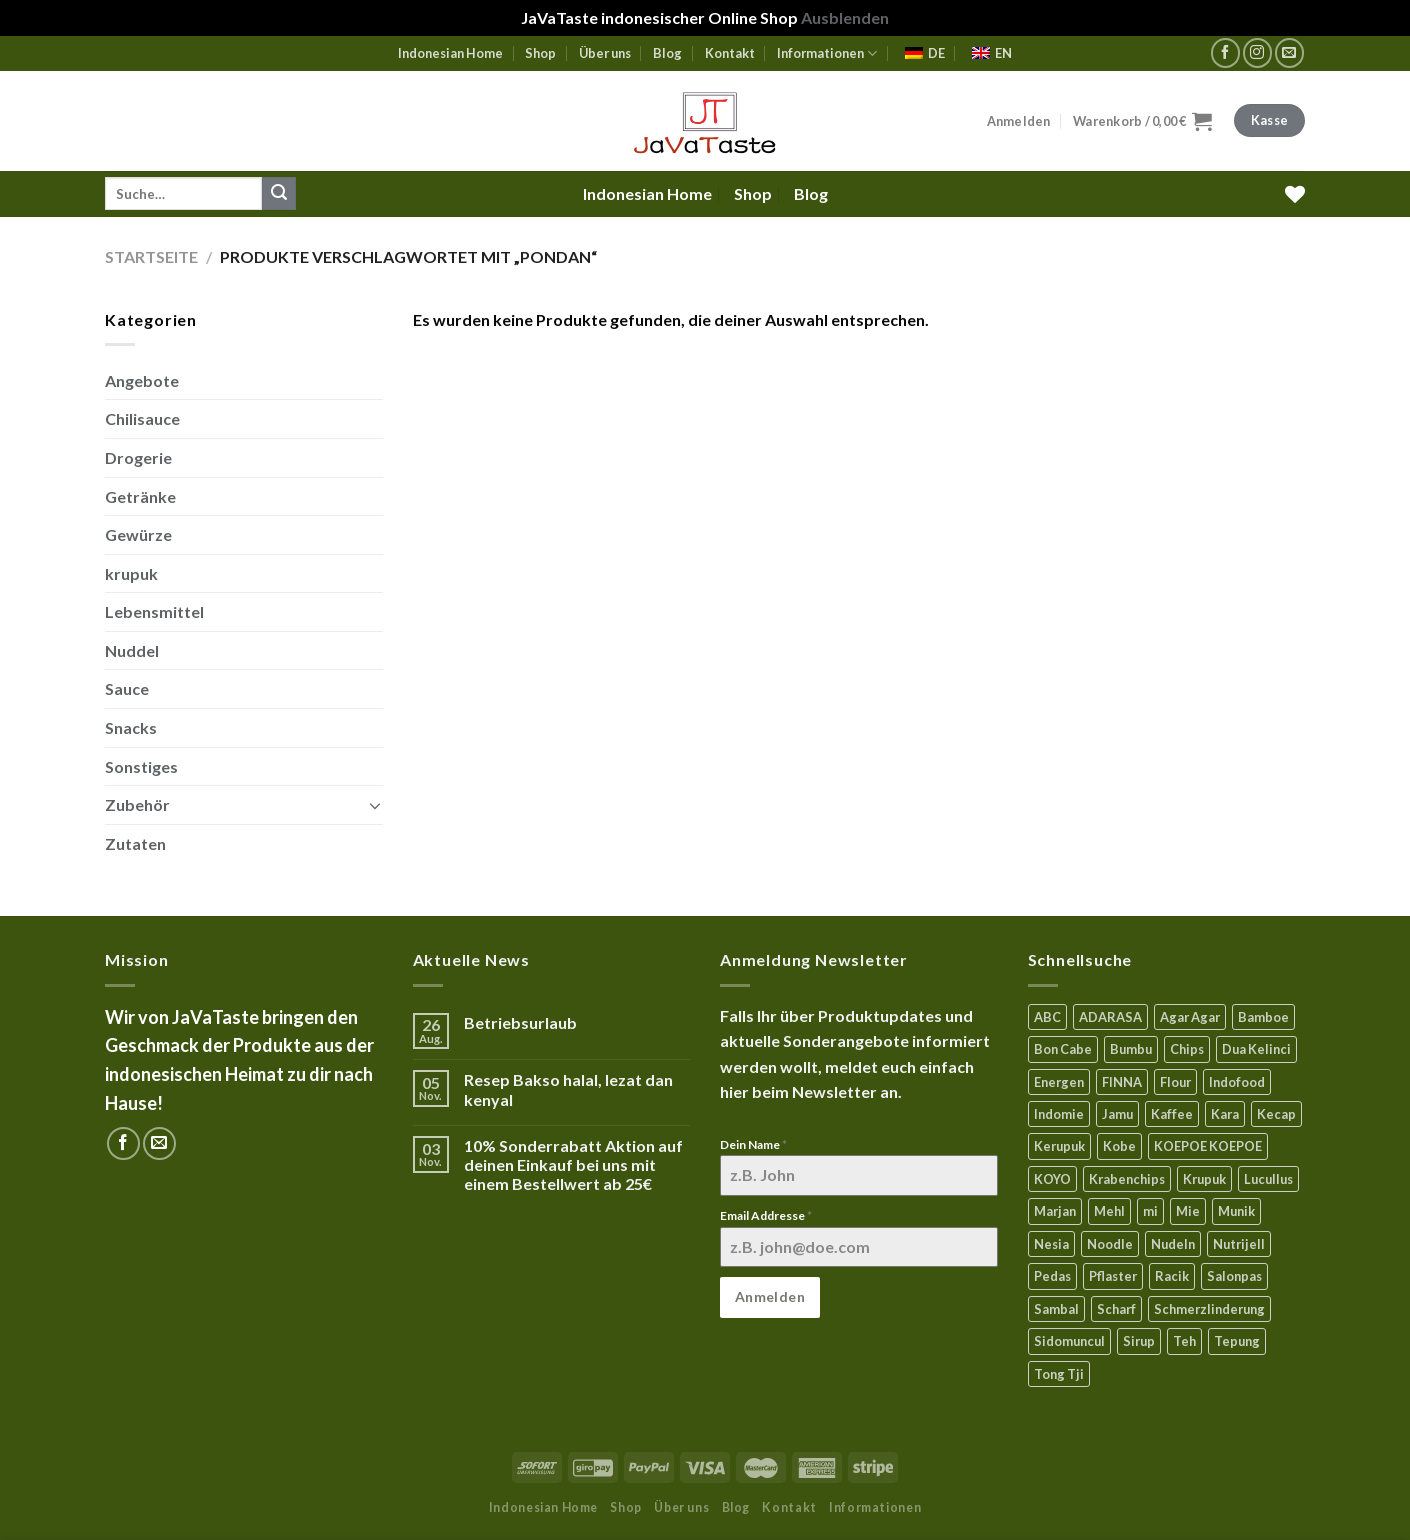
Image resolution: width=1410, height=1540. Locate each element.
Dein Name (753, 1144)
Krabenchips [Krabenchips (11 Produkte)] (1127, 1179)
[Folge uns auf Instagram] (1257, 52)
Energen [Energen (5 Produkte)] (1059, 1082)
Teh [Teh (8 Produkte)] (1184, 1341)
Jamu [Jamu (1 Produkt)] (1117, 1114)
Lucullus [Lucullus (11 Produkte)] (1268, 1179)
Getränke (140, 496)
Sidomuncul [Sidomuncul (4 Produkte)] (1069, 1341)
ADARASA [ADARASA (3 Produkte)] (1110, 1017)
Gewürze (138, 534)
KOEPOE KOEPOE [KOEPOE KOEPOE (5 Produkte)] (1208, 1146)
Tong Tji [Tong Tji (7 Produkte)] (1059, 1374)
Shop (540, 53)
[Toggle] (375, 805)
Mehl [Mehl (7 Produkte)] (1109, 1211)
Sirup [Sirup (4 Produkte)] (1139, 1341)
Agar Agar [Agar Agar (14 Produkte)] (1190, 1017)
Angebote (142, 380)
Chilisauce (142, 418)
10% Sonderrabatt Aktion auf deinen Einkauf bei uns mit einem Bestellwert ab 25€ (573, 1164)
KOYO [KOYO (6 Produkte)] (1052, 1179)
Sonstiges (141, 766)
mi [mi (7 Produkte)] (1150, 1211)
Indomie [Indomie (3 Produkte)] (1059, 1114)
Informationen (827, 53)
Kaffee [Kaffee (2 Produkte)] (1172, 1114)
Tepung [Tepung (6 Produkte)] (1237, 1341)
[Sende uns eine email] (1289, 52)
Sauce (127, 688)
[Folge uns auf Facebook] (1225, 52)
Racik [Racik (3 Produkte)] (1172, 1276)
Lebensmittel (154, 611)
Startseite (151, 256)
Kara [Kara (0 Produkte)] (1225, 1114)
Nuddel (132, 650)
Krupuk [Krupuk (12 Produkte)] (1204, 1179)
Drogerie (138, 457)
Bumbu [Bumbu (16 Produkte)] (1131, 1049)
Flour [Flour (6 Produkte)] (1175, 1082)
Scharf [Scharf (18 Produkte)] (1116, 1309)
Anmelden (770, 1296)
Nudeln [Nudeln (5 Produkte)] (1173, 1244)
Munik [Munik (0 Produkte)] (1236, 1211)
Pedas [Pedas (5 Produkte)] (1052, 1276)
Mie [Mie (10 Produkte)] (1188, 1211)
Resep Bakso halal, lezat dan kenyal (568, 1089)
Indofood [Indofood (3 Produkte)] (1237, 1082)
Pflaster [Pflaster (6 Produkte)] (1113, 1276)
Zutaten (135, 843)
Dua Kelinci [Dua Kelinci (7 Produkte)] (1256, 1049)
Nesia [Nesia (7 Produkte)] (1051, 1244)
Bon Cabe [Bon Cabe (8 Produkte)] (1063, 1049)
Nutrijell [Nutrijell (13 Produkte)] (1239, 1244)
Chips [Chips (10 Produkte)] (1187, 1049)
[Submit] (279, 194)
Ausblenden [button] (845, 17)
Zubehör (137, 804)
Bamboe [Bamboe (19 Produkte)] (1263, 1017)
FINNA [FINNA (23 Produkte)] (1122, 1082)
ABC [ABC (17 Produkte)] (1047, 1017)
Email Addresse (766, 1215)
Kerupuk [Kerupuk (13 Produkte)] (1059, 1146)
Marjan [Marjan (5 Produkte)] (1055, 1211)
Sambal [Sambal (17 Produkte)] (1056, 1309)
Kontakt (730, 53)
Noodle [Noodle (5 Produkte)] (1110, 1244)
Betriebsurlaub (520, 1022)
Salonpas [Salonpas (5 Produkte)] (1234, 1276)
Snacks (131, 727)
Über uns (605, 53)
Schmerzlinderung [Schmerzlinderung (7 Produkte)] (1209, 1309)
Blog (667, 53)
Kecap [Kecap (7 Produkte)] (1276, 1114)
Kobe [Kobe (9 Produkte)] (1119, 1146)
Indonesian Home (450, 53)
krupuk (131, 573)
